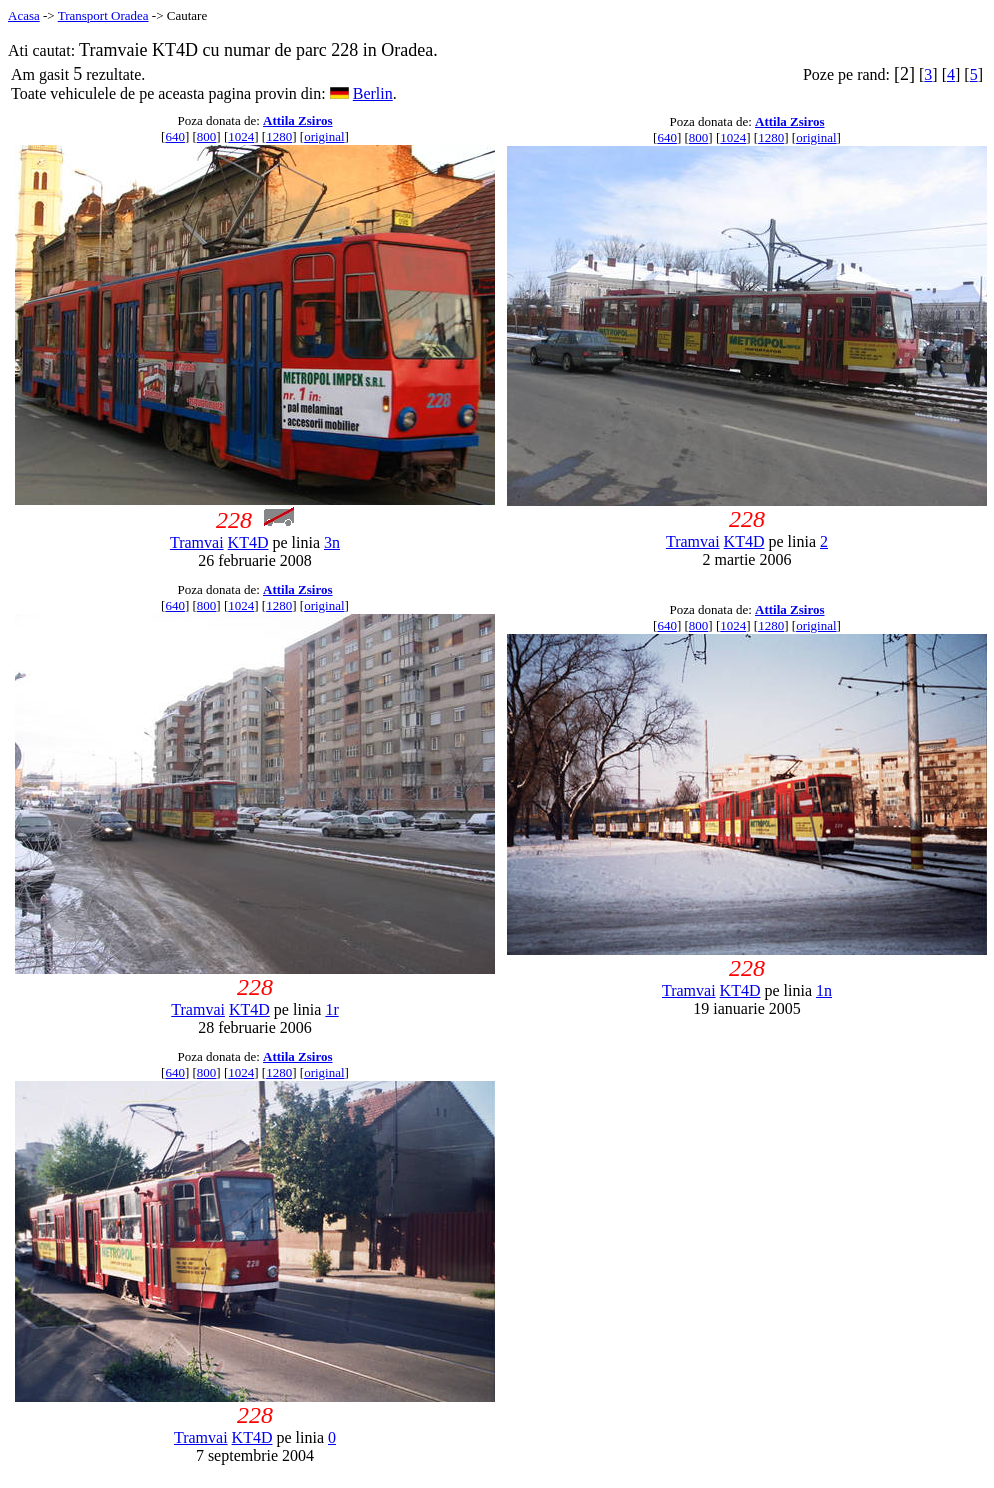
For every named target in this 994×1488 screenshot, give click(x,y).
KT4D (248, 542)
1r (331, 1009)
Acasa (24, 15)
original (324, 136)
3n (332, 542)
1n (824, 990)
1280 (279, 136)
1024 (241, 136)
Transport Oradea (103, 15)
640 (175, 136)
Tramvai (197, 542)
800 (207, 136)
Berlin (373, 93)
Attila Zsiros (297, 120)
